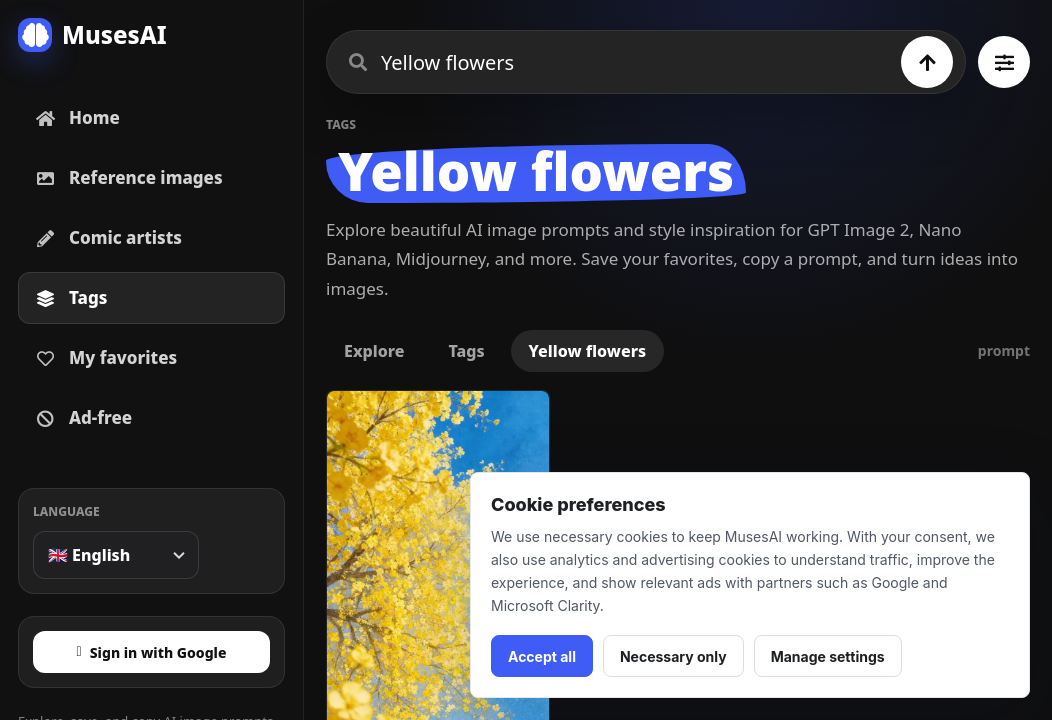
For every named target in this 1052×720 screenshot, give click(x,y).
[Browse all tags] (1004, 62)
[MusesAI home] (151, 35)
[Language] (116, 555)
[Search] (927, 62)
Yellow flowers (588, 351)
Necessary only (673, 656)
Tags (466, 351)
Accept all (542, 656)
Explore (374, 351)
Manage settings (828, 656)
